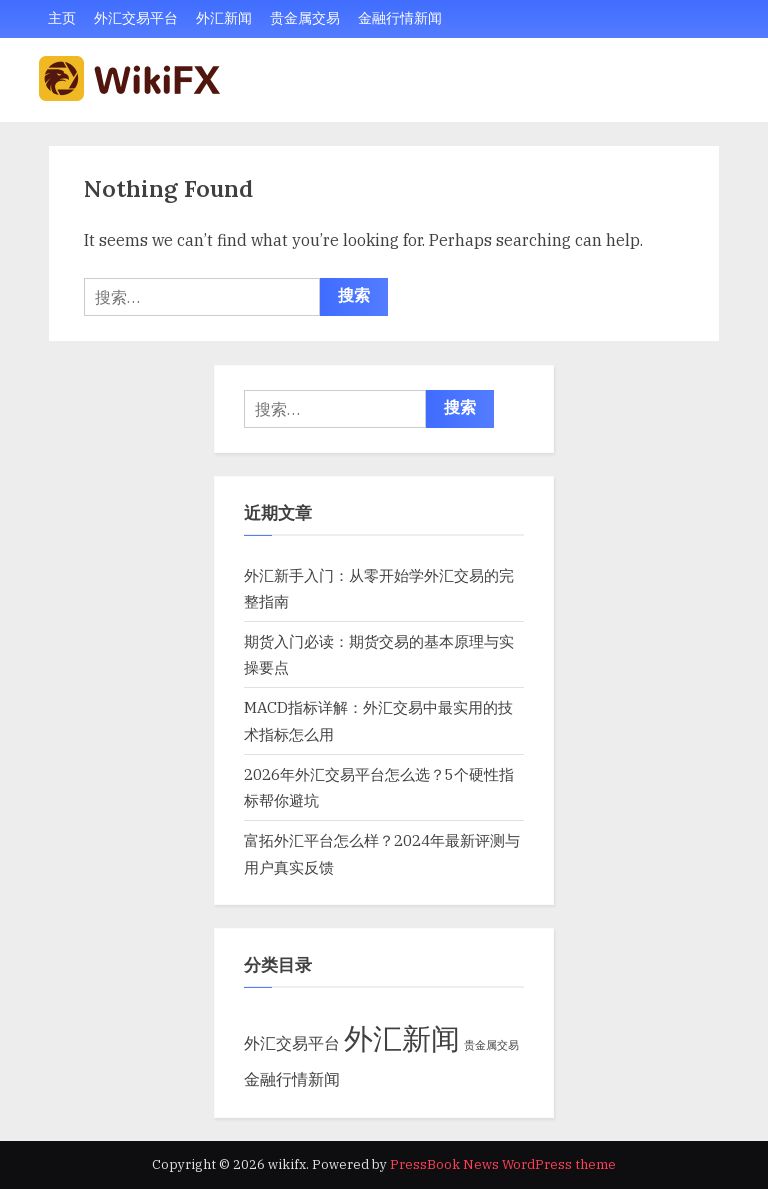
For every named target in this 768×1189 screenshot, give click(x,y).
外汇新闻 (224, 18)
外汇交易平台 (136, 18)
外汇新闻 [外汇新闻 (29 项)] (402, 1038)
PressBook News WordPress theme (503, 1164)
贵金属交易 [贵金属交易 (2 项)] (491, 1045)
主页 (62, 18)
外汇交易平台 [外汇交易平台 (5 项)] (292, 1042)
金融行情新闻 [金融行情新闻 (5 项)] (292, 1078)
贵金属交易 (305, 18)
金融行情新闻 (400, 18)
